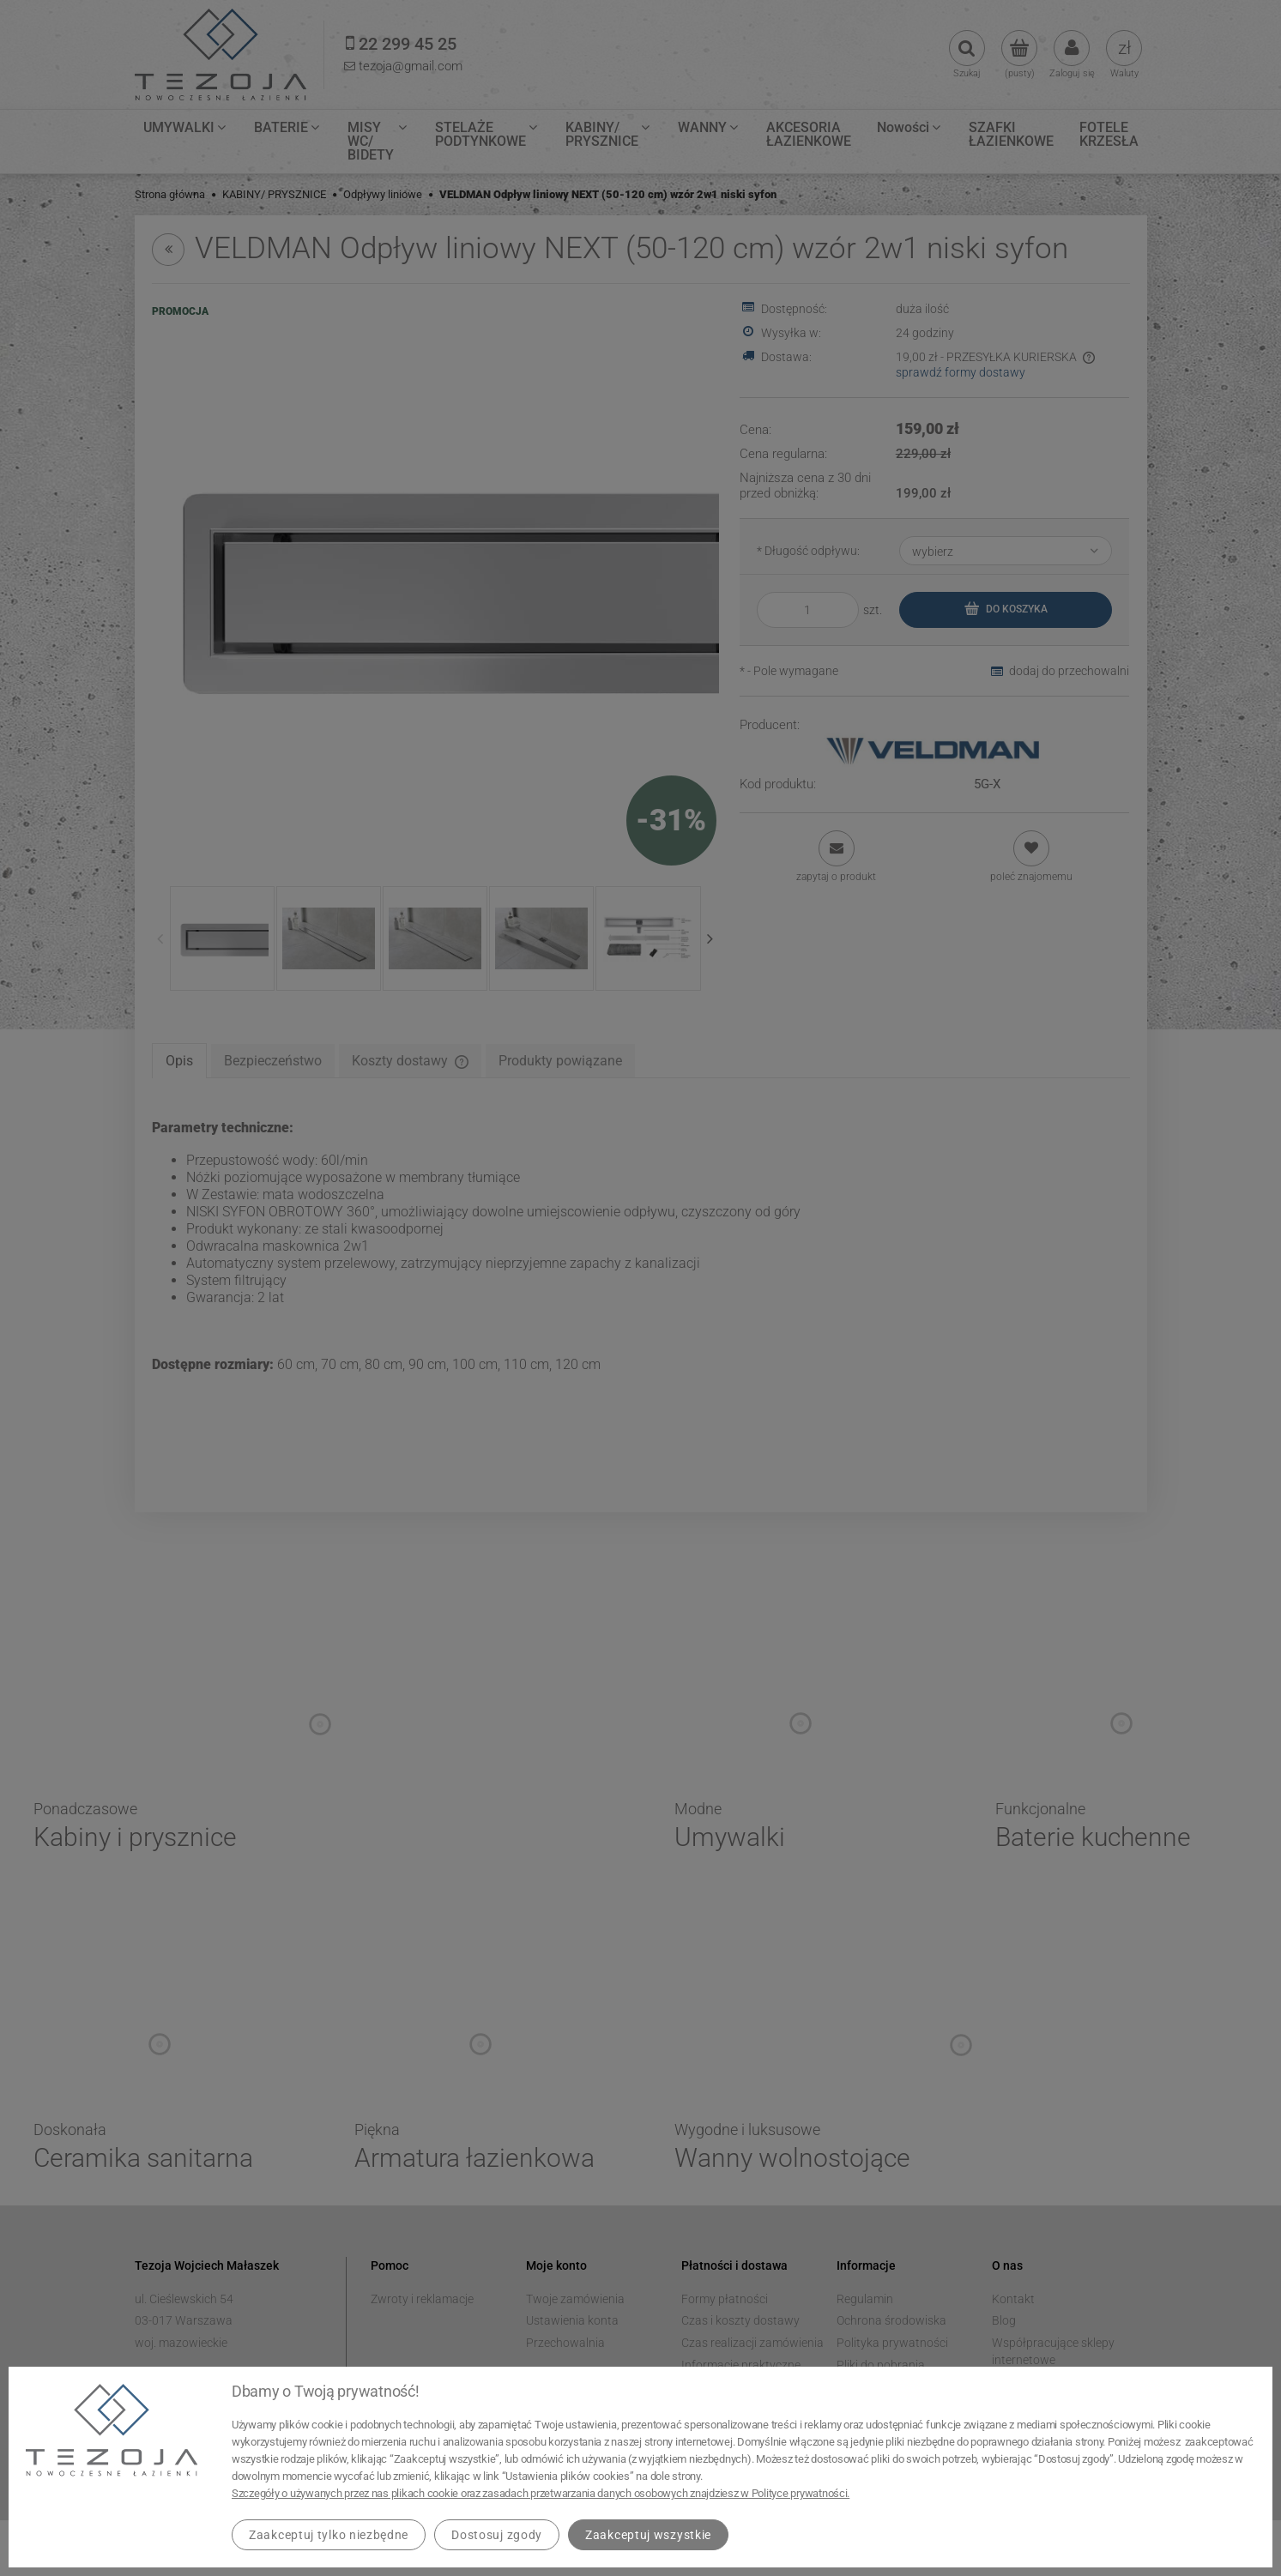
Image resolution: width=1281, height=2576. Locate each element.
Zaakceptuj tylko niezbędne (328, 2535)
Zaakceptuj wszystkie (648, 2535)
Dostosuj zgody (496, 2535)
